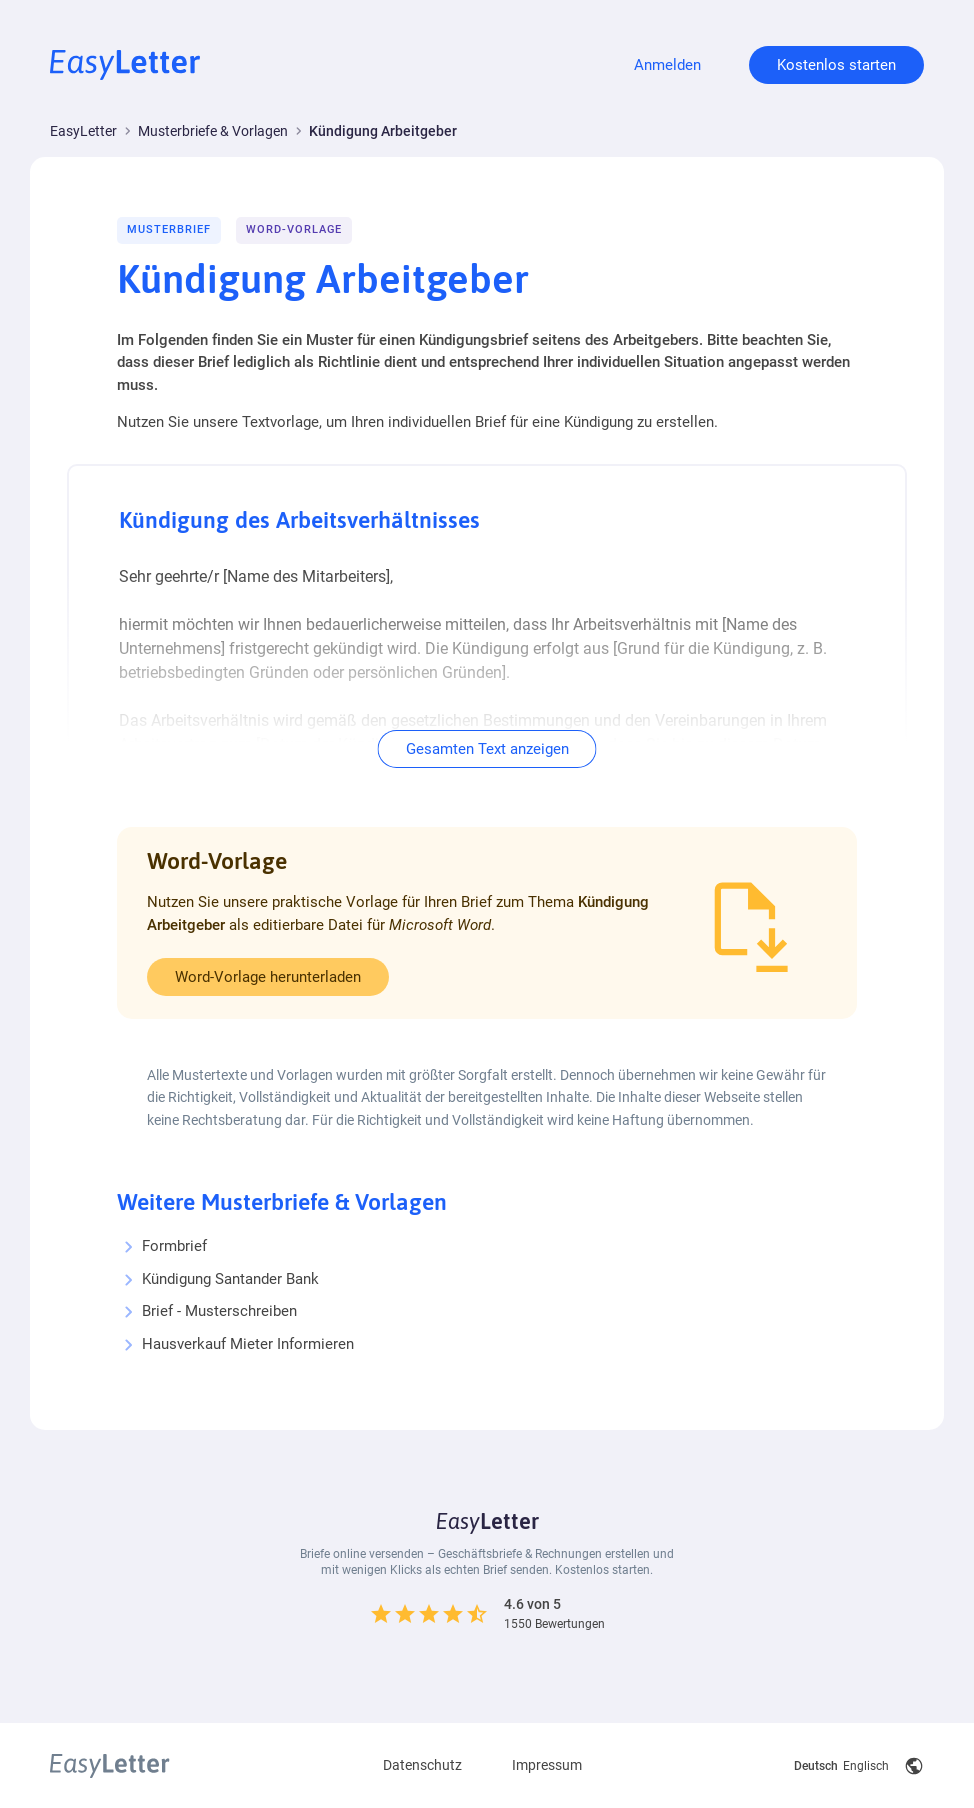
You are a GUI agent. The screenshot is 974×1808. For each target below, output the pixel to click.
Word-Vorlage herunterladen (268, 977)
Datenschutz (422, 1759)
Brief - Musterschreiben (219, 1311)
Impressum (547, 1759)
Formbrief (174, 1246)
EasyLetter (83, 131)
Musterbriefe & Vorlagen (213, 131)
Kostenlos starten (836, 65)
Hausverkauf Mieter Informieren (248, 1344)
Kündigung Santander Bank (230, 1279)
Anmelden (667, 65)
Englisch (866, 1760)
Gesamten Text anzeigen (487, 749)
